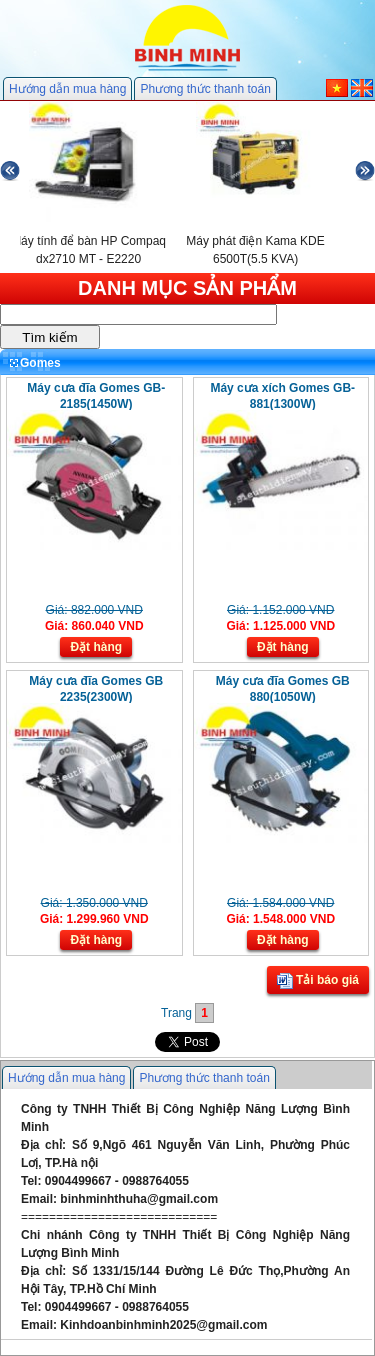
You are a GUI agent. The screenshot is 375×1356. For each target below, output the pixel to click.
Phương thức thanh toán (205, 89)
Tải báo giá (318, 981)
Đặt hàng (96, 647)
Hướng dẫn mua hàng (67, 89)
